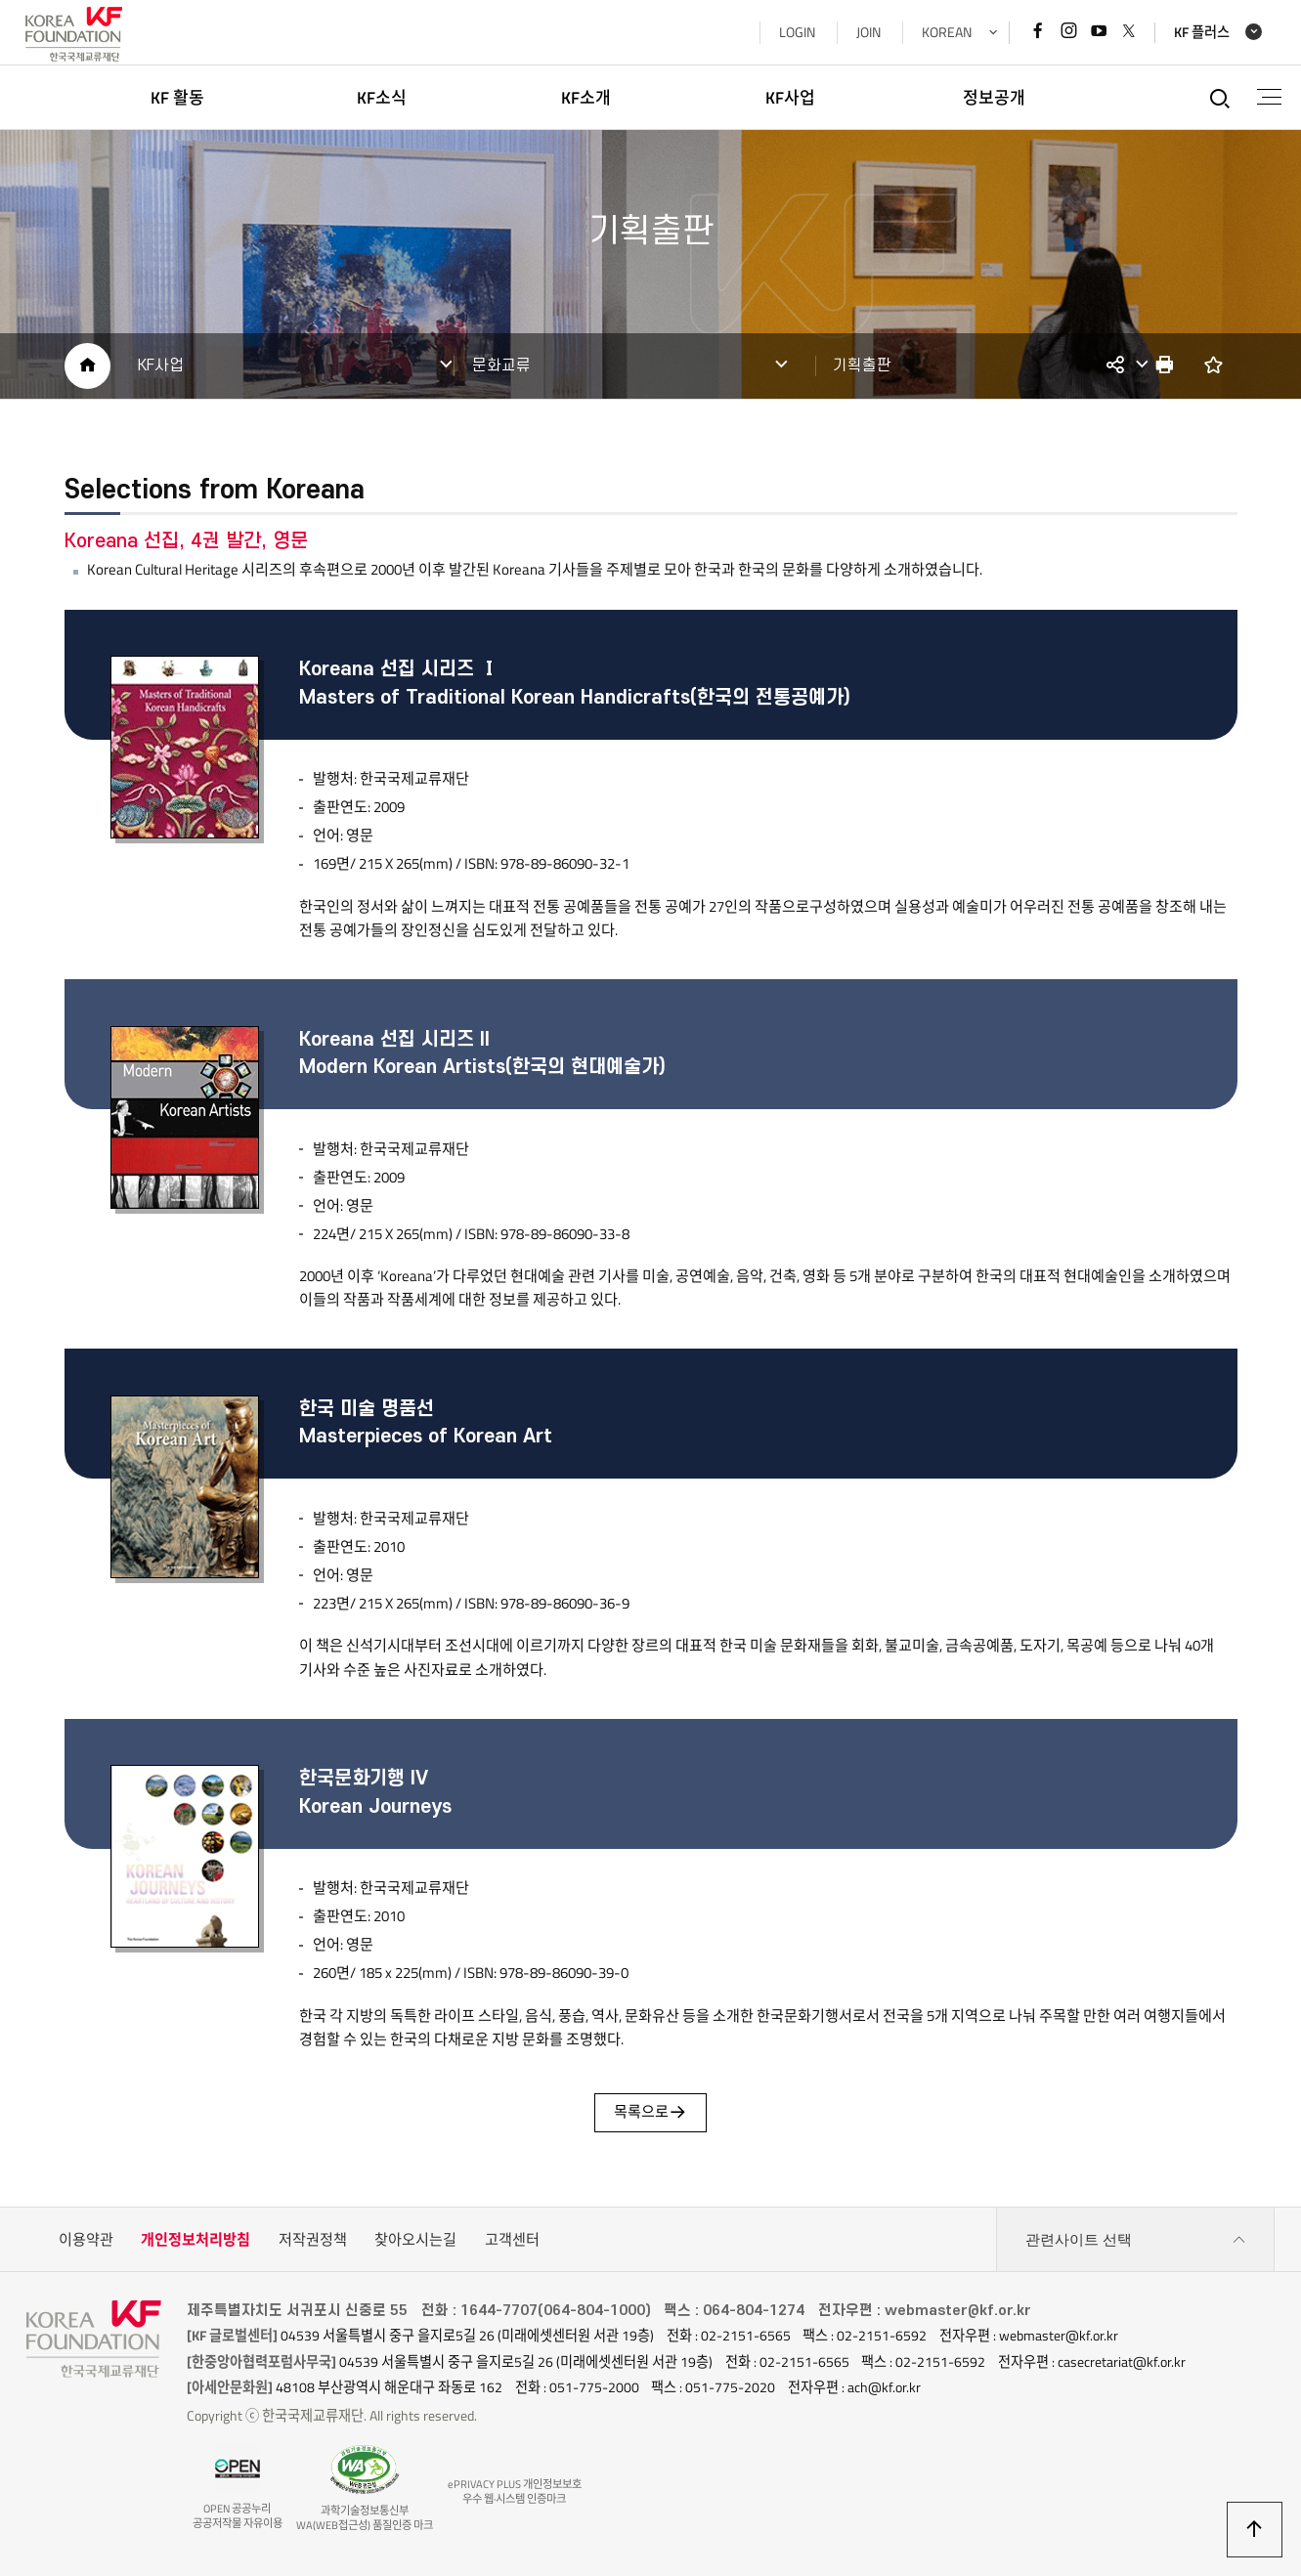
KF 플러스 (1201, 32)
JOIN (867, 32)
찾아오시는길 (415, 2241)
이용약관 (86, 2241)
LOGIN (796, 32)
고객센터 (512, 2241)
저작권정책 (313, 2241)
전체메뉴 (1268, 97)
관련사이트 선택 (1135, 2241)
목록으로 (650, 2114)
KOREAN (946, 32)
